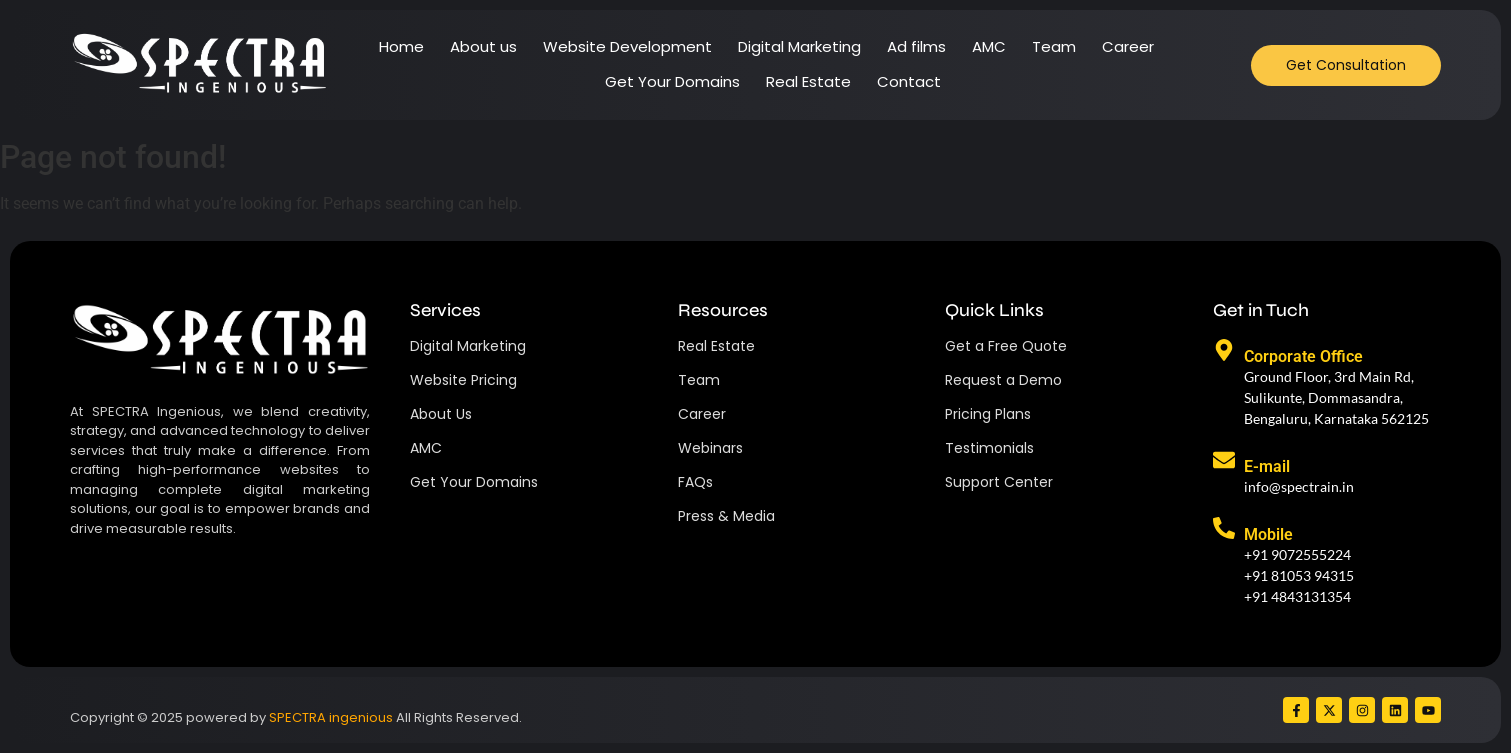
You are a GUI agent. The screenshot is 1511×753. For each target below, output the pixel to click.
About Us (441, 414)
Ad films (916, 46)
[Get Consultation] (1346, 65)
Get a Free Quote (1006, 346)
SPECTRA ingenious (331, 717)
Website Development (627, 46)
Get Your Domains (672, 81)
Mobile (1268, 534)
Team (1054, 46)
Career (1128, 46)
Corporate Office (1303, 356)
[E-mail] (1224, 462)
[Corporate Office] (1224, 352)
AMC (989, 46)
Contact (909, 81)
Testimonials (989, 448)
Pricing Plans (988, 414)
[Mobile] (1224, 530)
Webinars (710, 448)
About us (483, 46)
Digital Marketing (799, 46)
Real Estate (808, 81)
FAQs (695, 482)
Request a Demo (1003, 380)
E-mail (1267, 466)
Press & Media (726, 516)
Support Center (999, 482)
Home (401, 46)
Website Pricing (463, 380)
